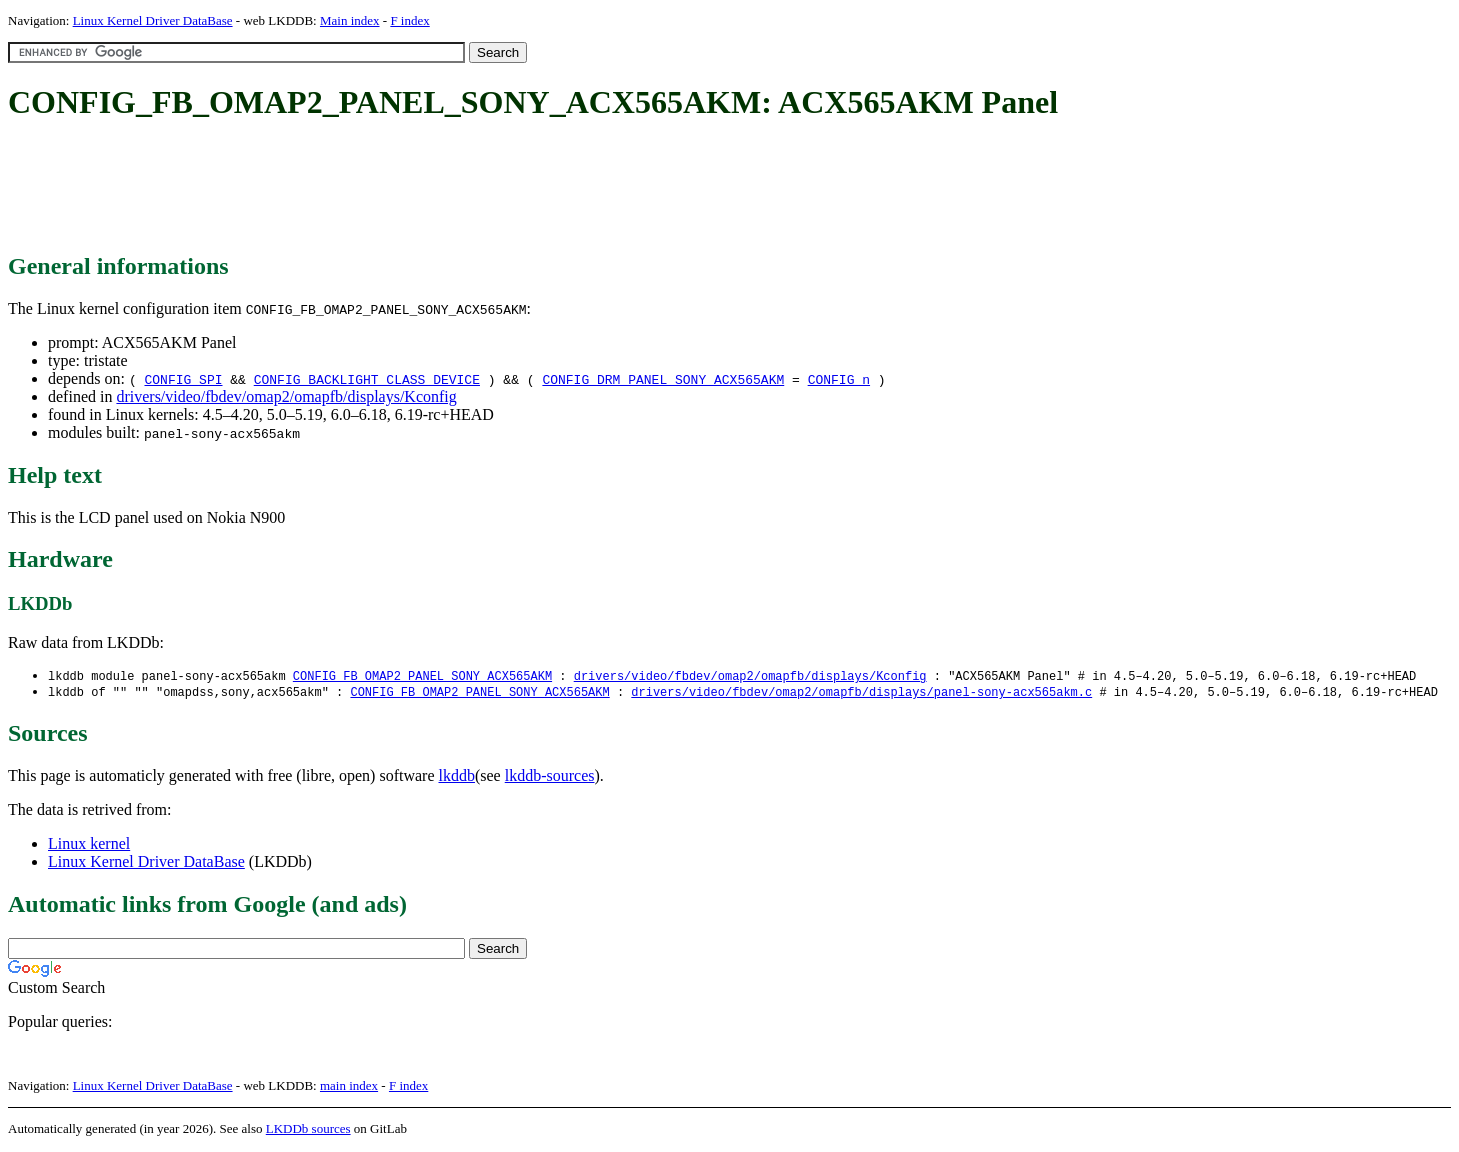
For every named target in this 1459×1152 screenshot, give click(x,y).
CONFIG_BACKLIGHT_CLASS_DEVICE (367, 379)
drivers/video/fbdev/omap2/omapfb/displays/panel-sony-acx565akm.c (861, 693)
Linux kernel (89, 845)
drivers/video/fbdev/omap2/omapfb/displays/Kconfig (286, 396)
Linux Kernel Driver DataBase (153, 20)
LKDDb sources (308, 1130)
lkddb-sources (550, 777)
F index (409, 20)
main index (349, 1087)
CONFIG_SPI (183, 379)
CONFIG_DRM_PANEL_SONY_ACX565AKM (663, 379)
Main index (350, 20)
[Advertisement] (372, 188)
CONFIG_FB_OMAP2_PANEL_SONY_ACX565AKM (422, 676)
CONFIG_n (839, 379)
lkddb (457, 777)
